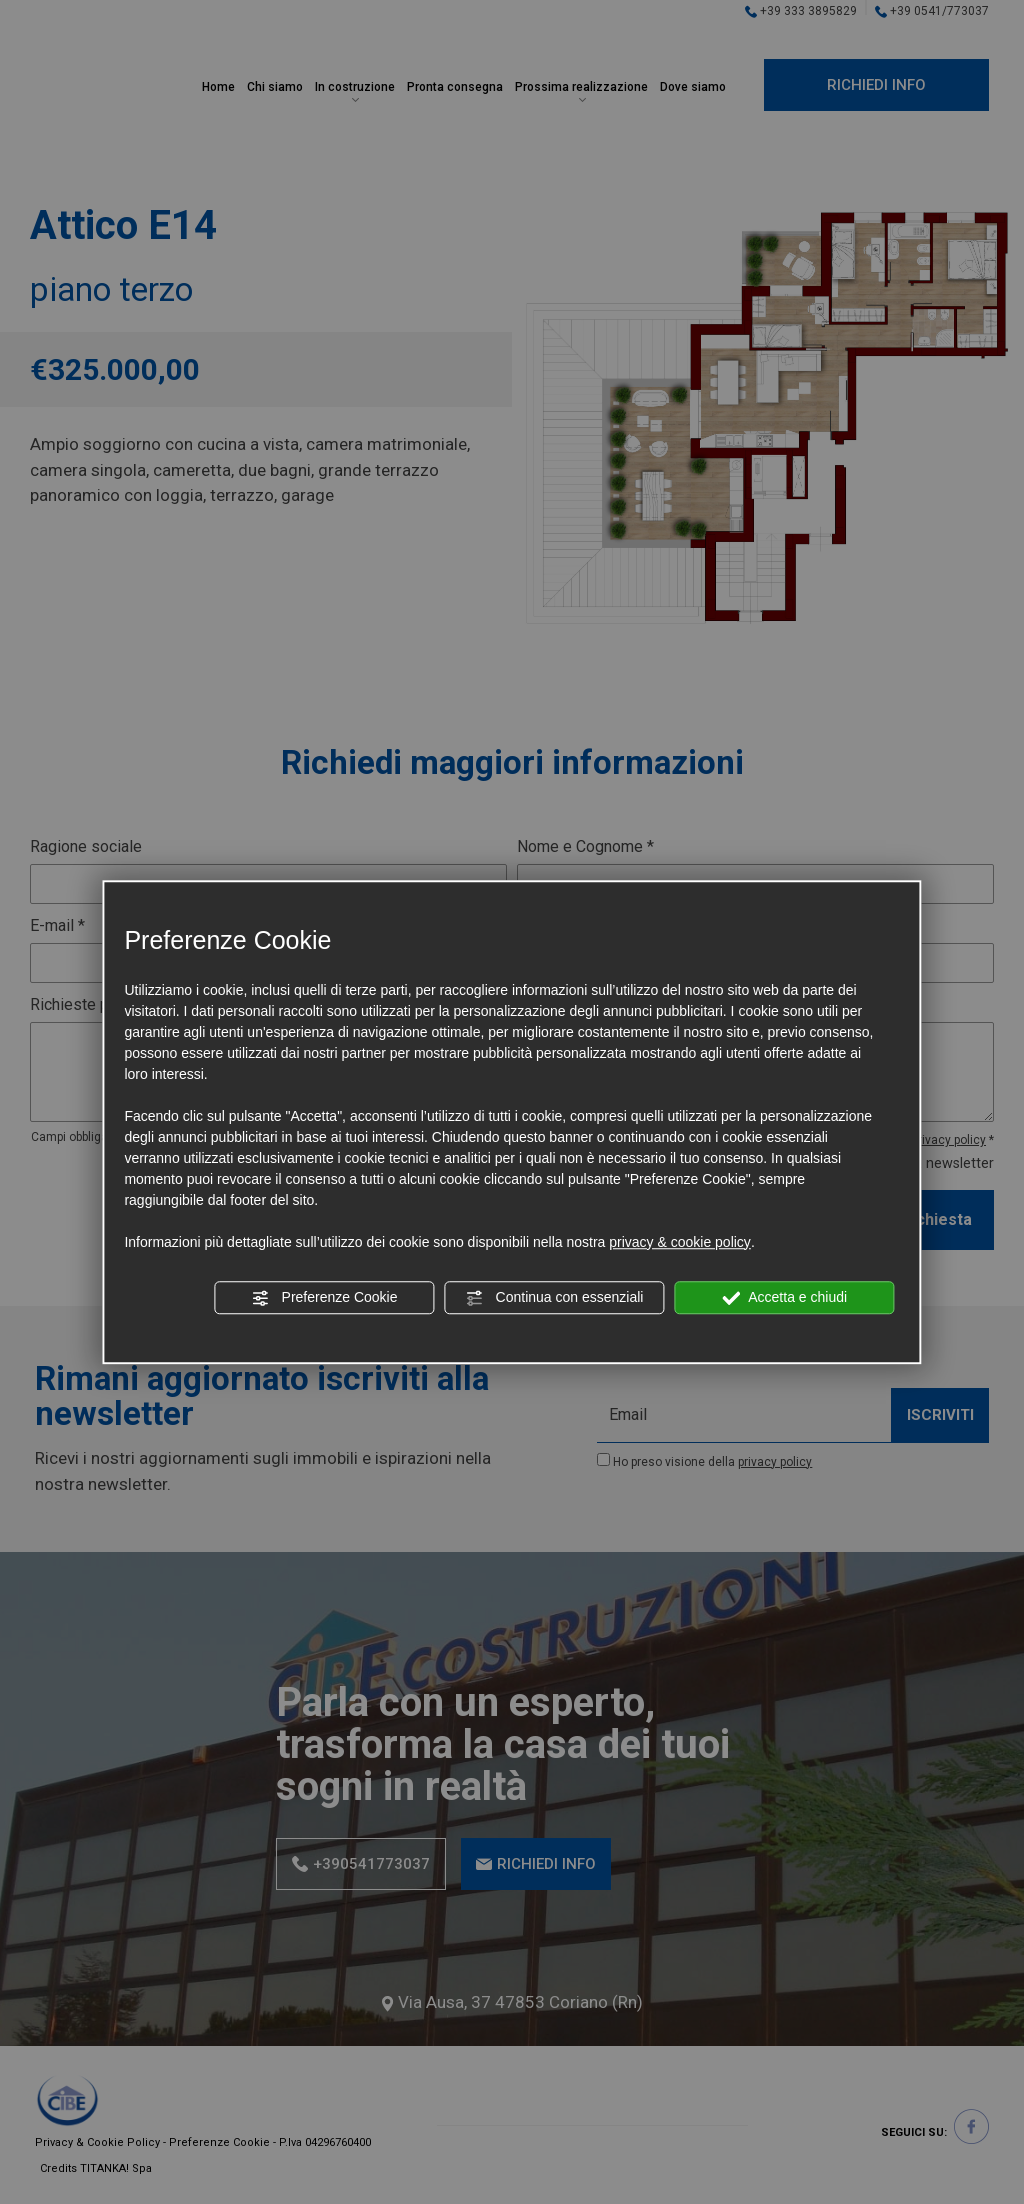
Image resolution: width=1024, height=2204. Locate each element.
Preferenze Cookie (325, 1298)
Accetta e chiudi (784, 1298)
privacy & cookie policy (680, 1242)
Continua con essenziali (555, 1298)
